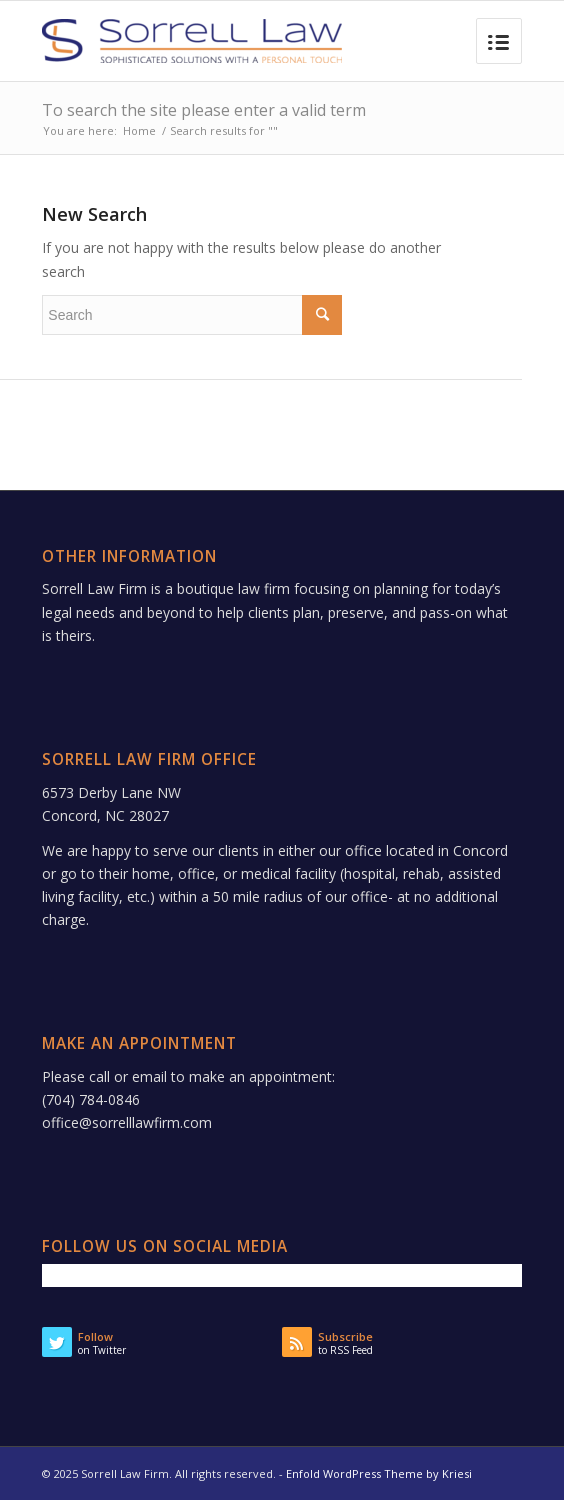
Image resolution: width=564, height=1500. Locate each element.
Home (139, 130)
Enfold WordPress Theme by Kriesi (379, 1473)
